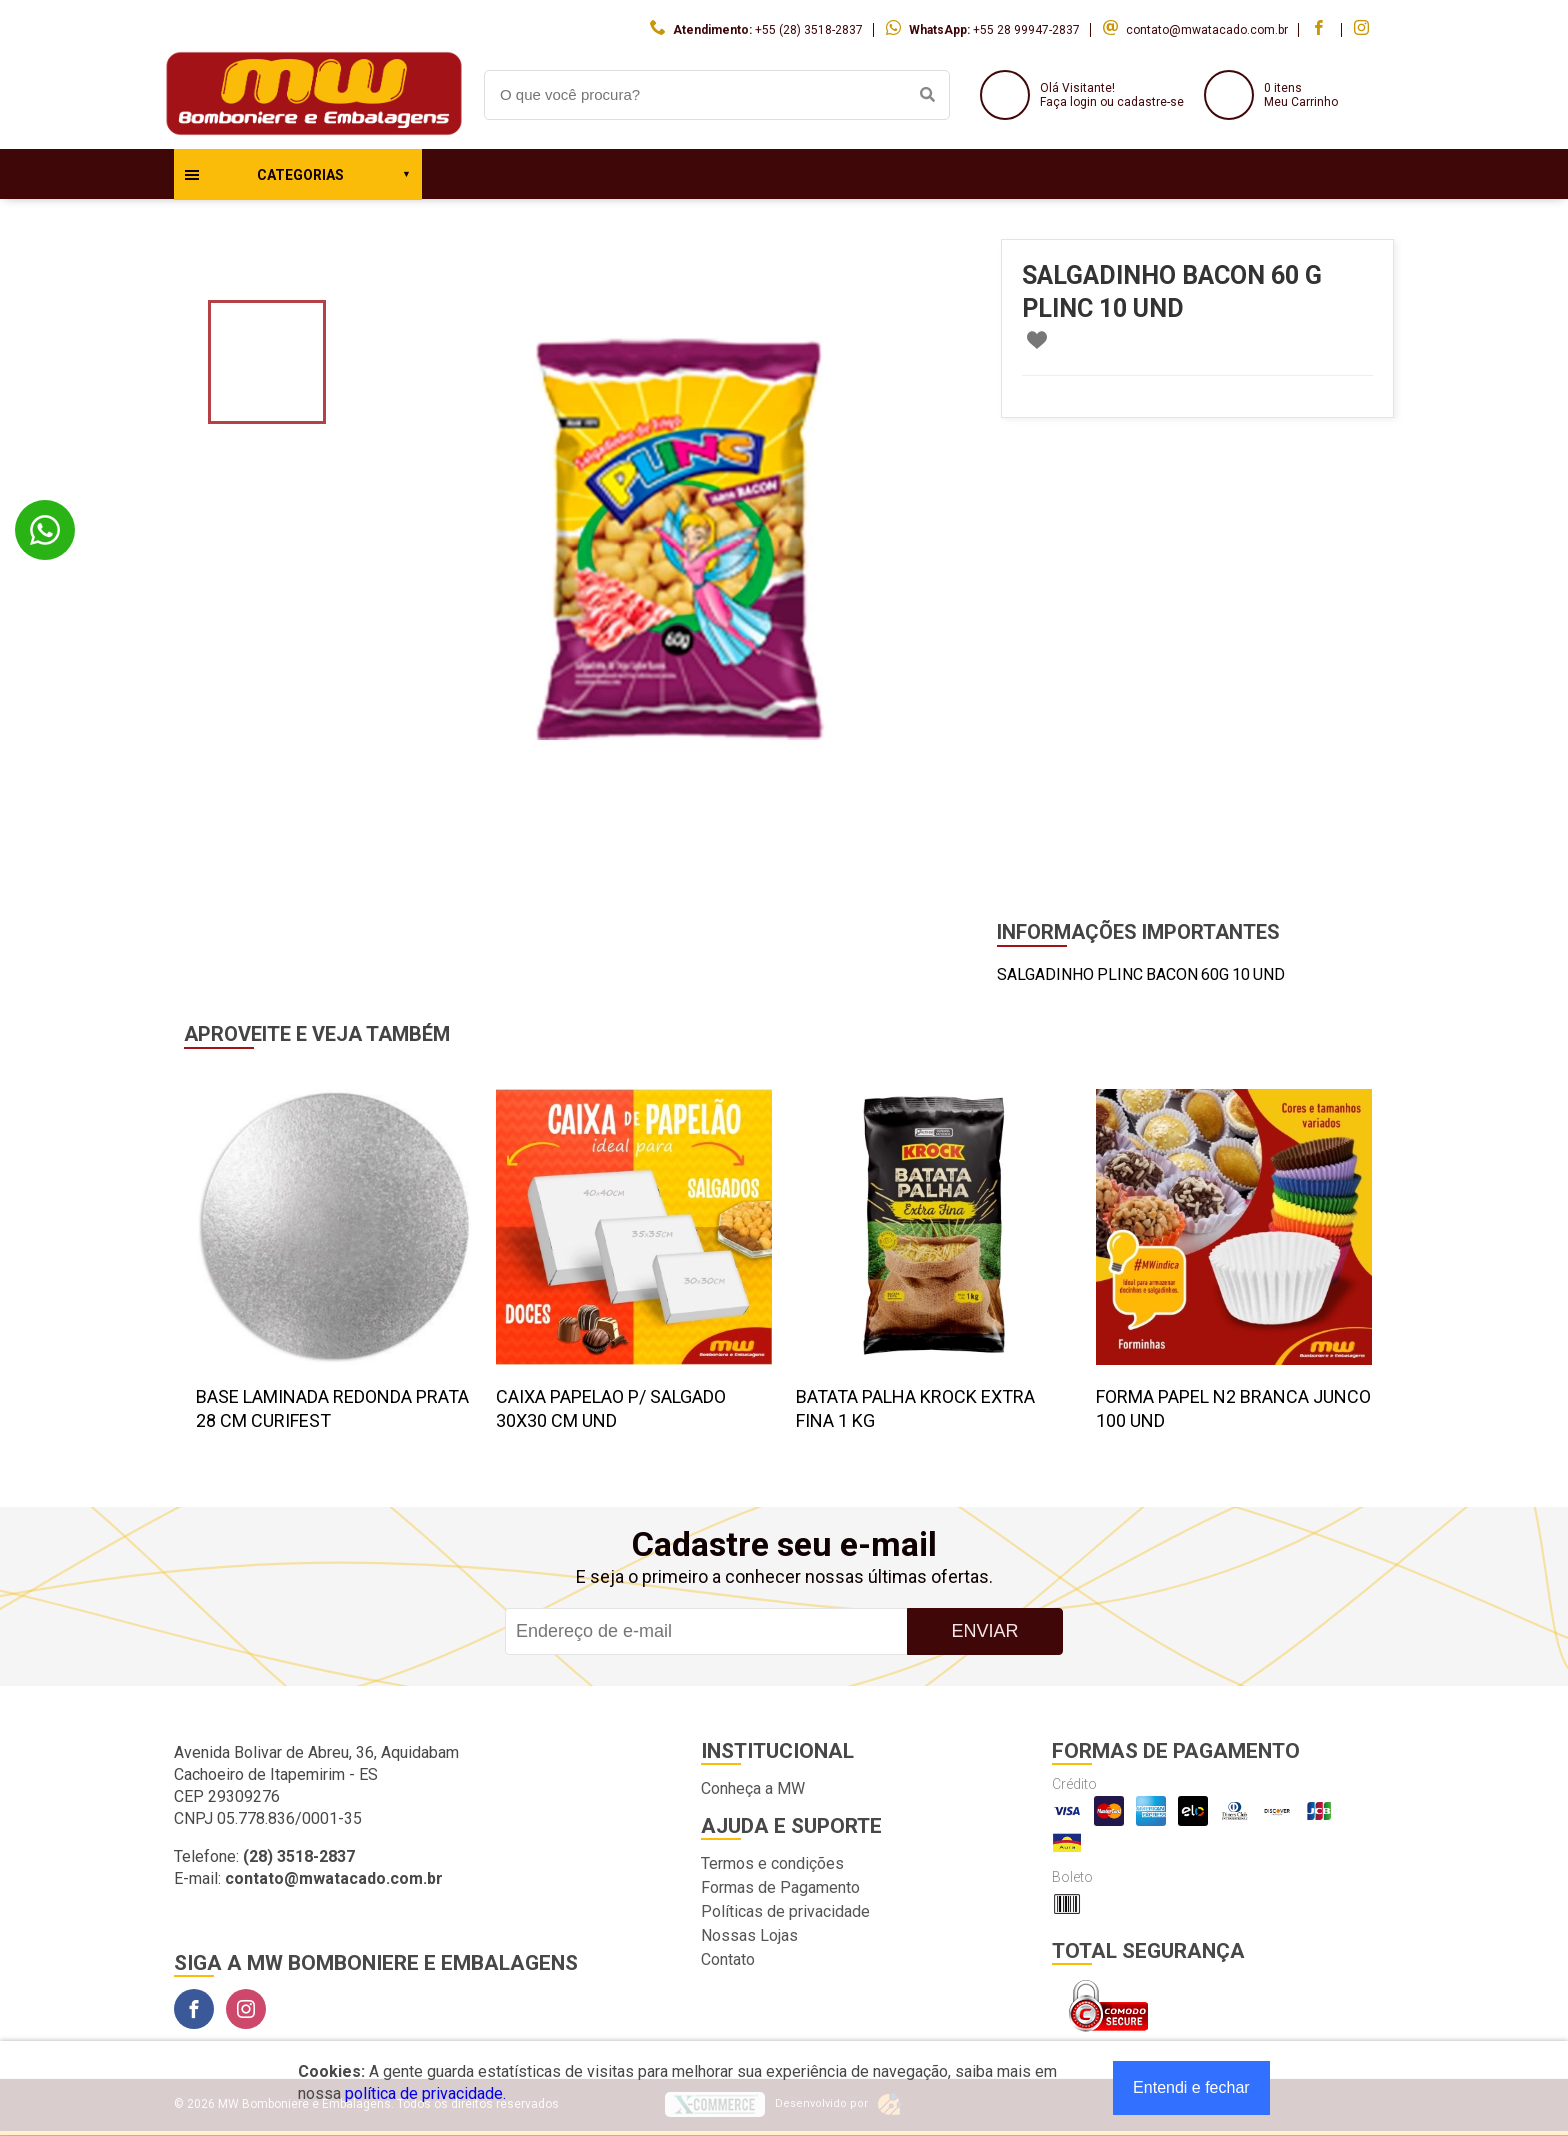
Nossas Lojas (749, 1935)
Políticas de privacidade (785, 1911)
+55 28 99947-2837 (1026, 30)
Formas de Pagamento (780, 1887)
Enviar (984, 1631)
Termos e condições (772, 1863)
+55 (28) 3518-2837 (809, 30)
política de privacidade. (425, 2093)
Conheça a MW (753, 1788)
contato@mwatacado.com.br (1207, 30)
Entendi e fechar (1191, 2087)
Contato (728, 1959)
